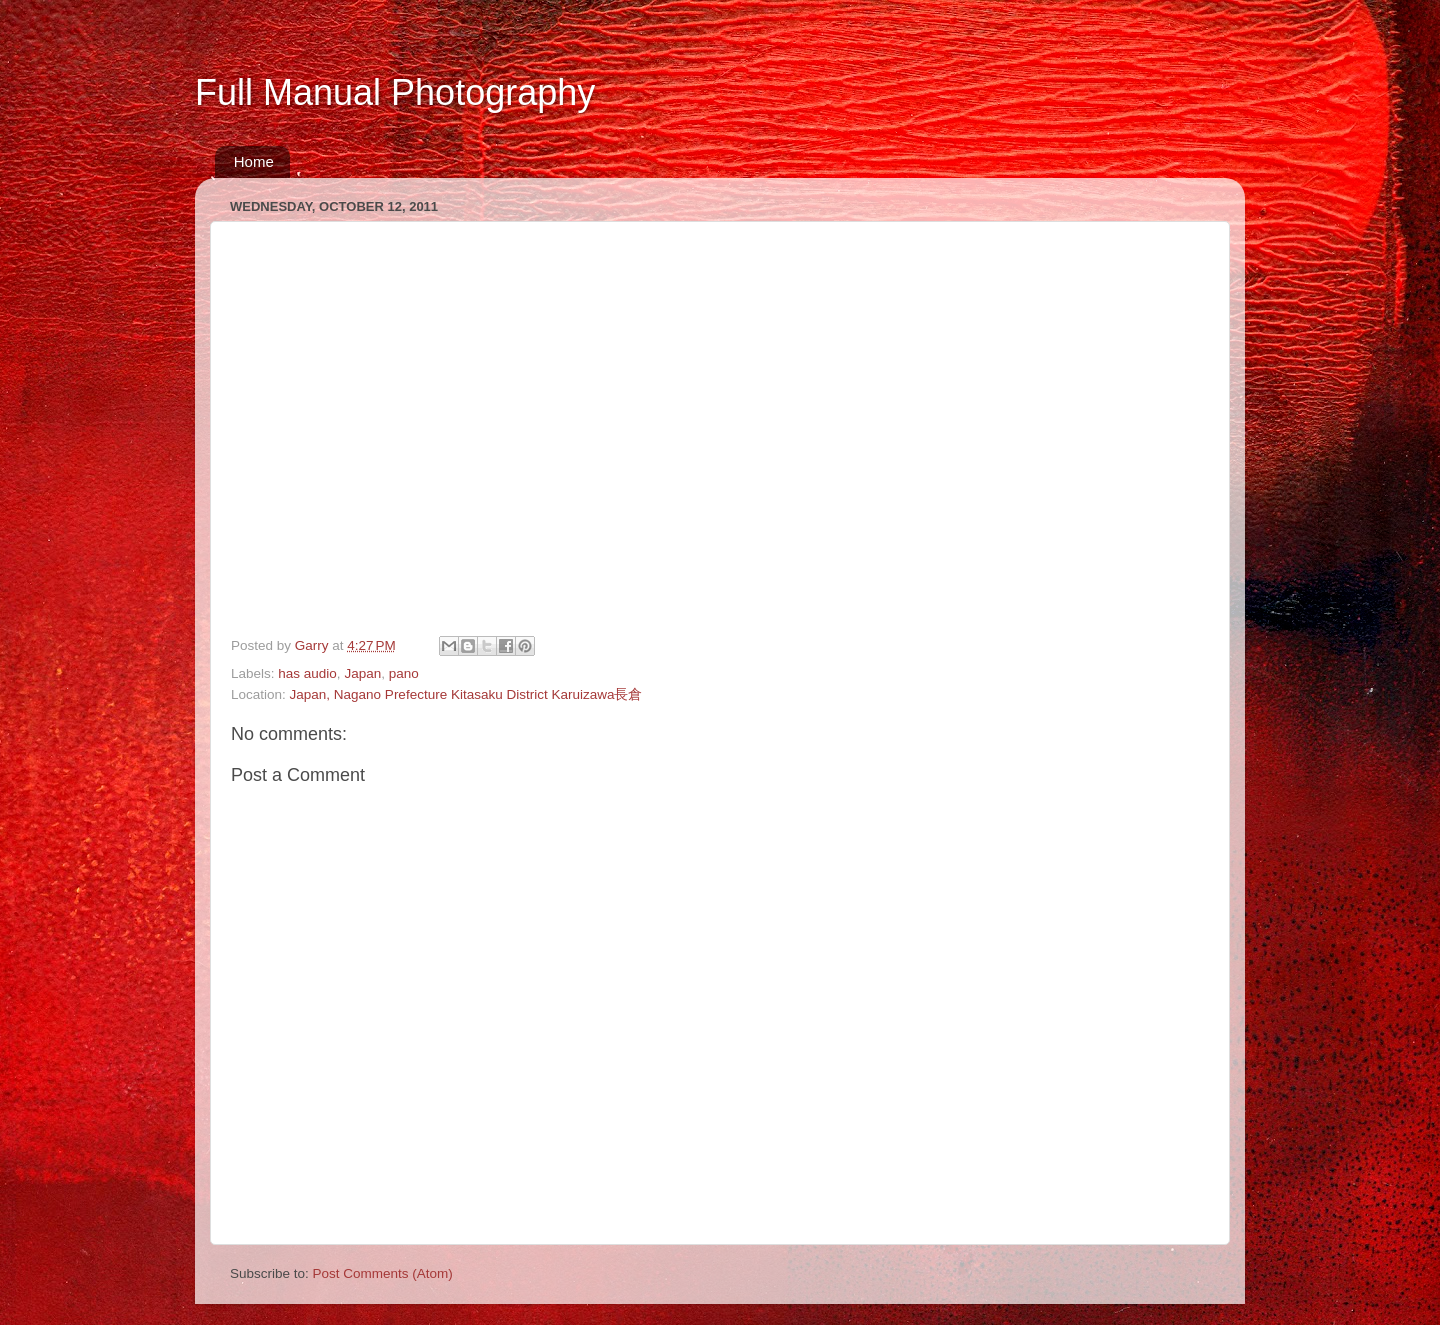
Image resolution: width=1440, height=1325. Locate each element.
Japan (362, 673)
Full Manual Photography (395, 92)
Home (254, 161)
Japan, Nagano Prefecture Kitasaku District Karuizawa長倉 (466, 694)
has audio (307, 673)
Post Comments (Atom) (383, 1273)
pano (404, 673)
